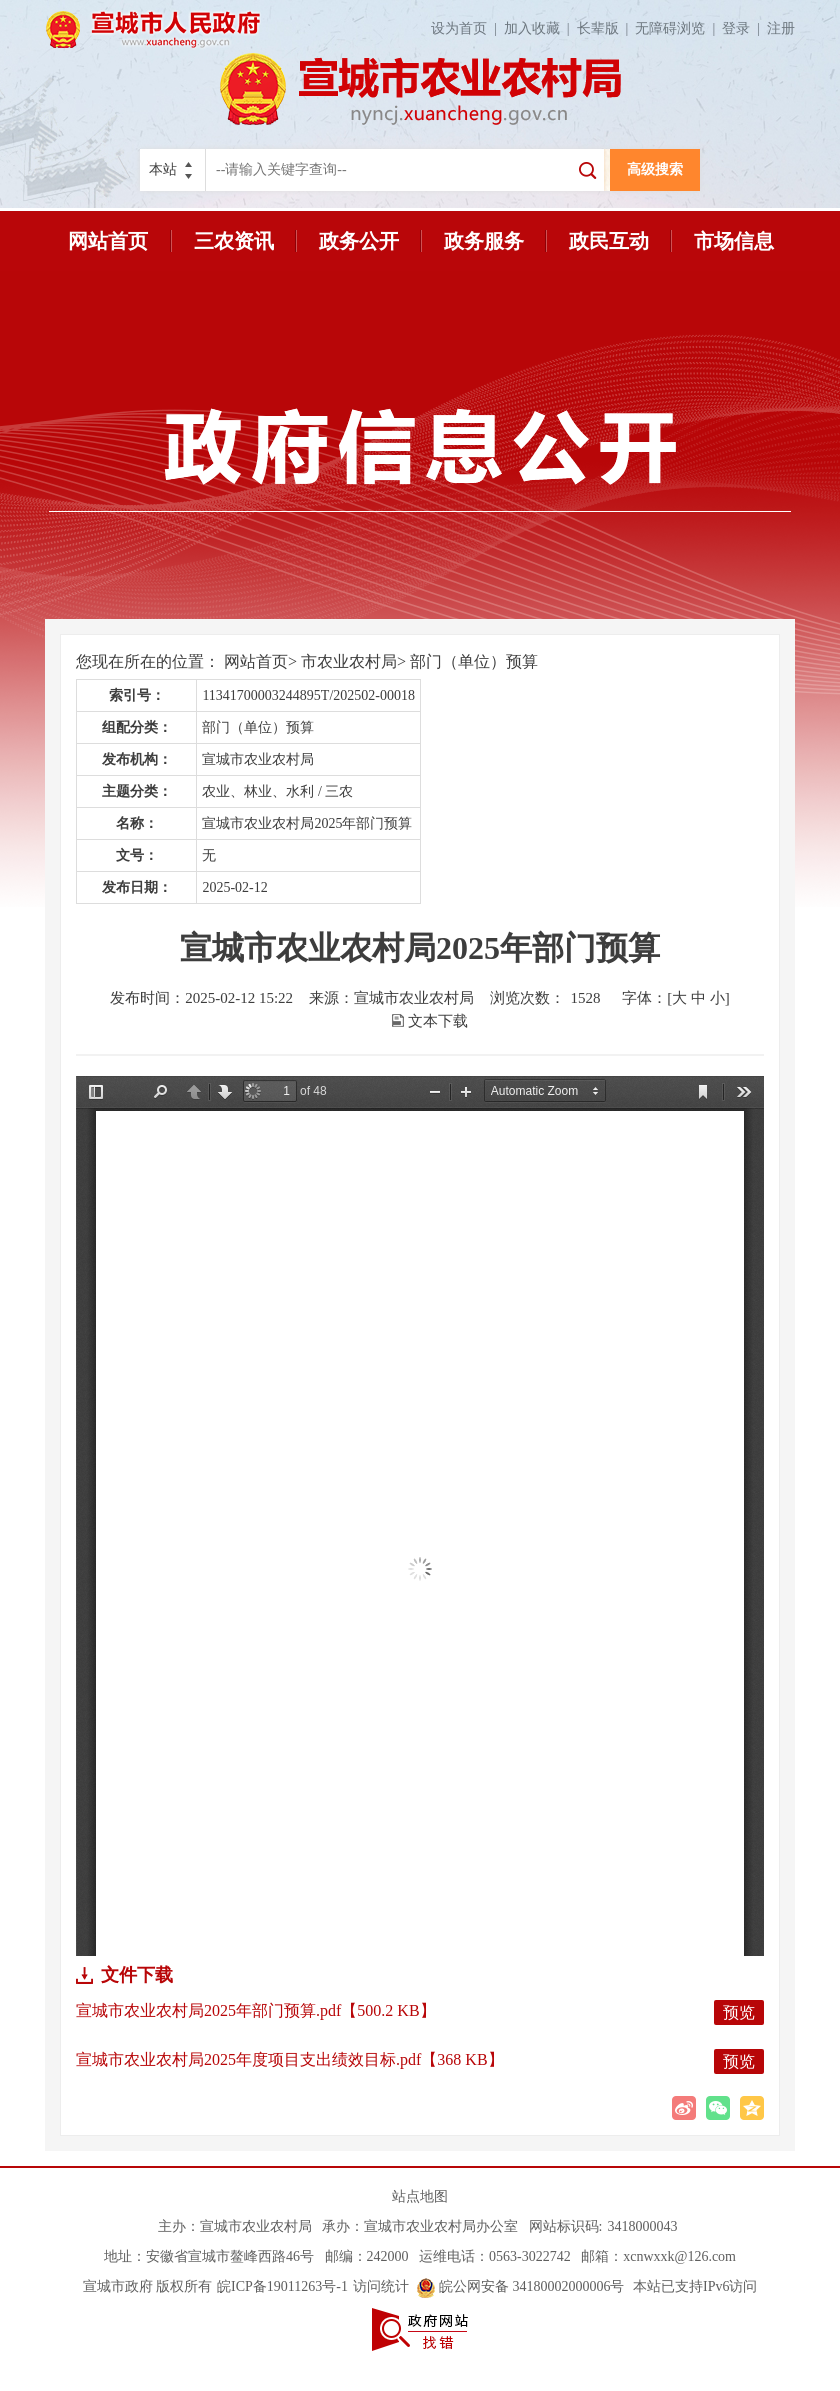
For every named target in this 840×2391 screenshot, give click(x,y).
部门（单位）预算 (474, 661)
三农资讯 (234, 241)
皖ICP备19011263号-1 (282, 2286)
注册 (781, 28)
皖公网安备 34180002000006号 (520, 2286)
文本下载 (438, 1021)
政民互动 (609, 241)
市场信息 (734, 241)
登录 (744, 28)
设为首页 (467, 28)
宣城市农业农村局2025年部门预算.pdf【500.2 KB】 (256, 2010)
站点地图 (420, 2196)
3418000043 (642, 2226)
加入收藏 (540, 28)
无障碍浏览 (678, 28)
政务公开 (359, 241)
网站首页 (108, 241)
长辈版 (606, 28)
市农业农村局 (349, 661)
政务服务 (484, 241)
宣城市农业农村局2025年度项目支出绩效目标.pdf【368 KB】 (290, 2059)
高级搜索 (655, 169)
